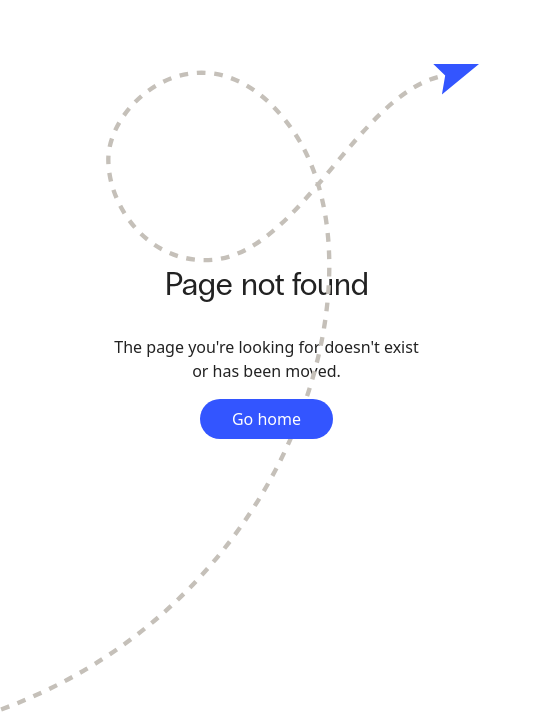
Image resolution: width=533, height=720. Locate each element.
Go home (266, 419)
